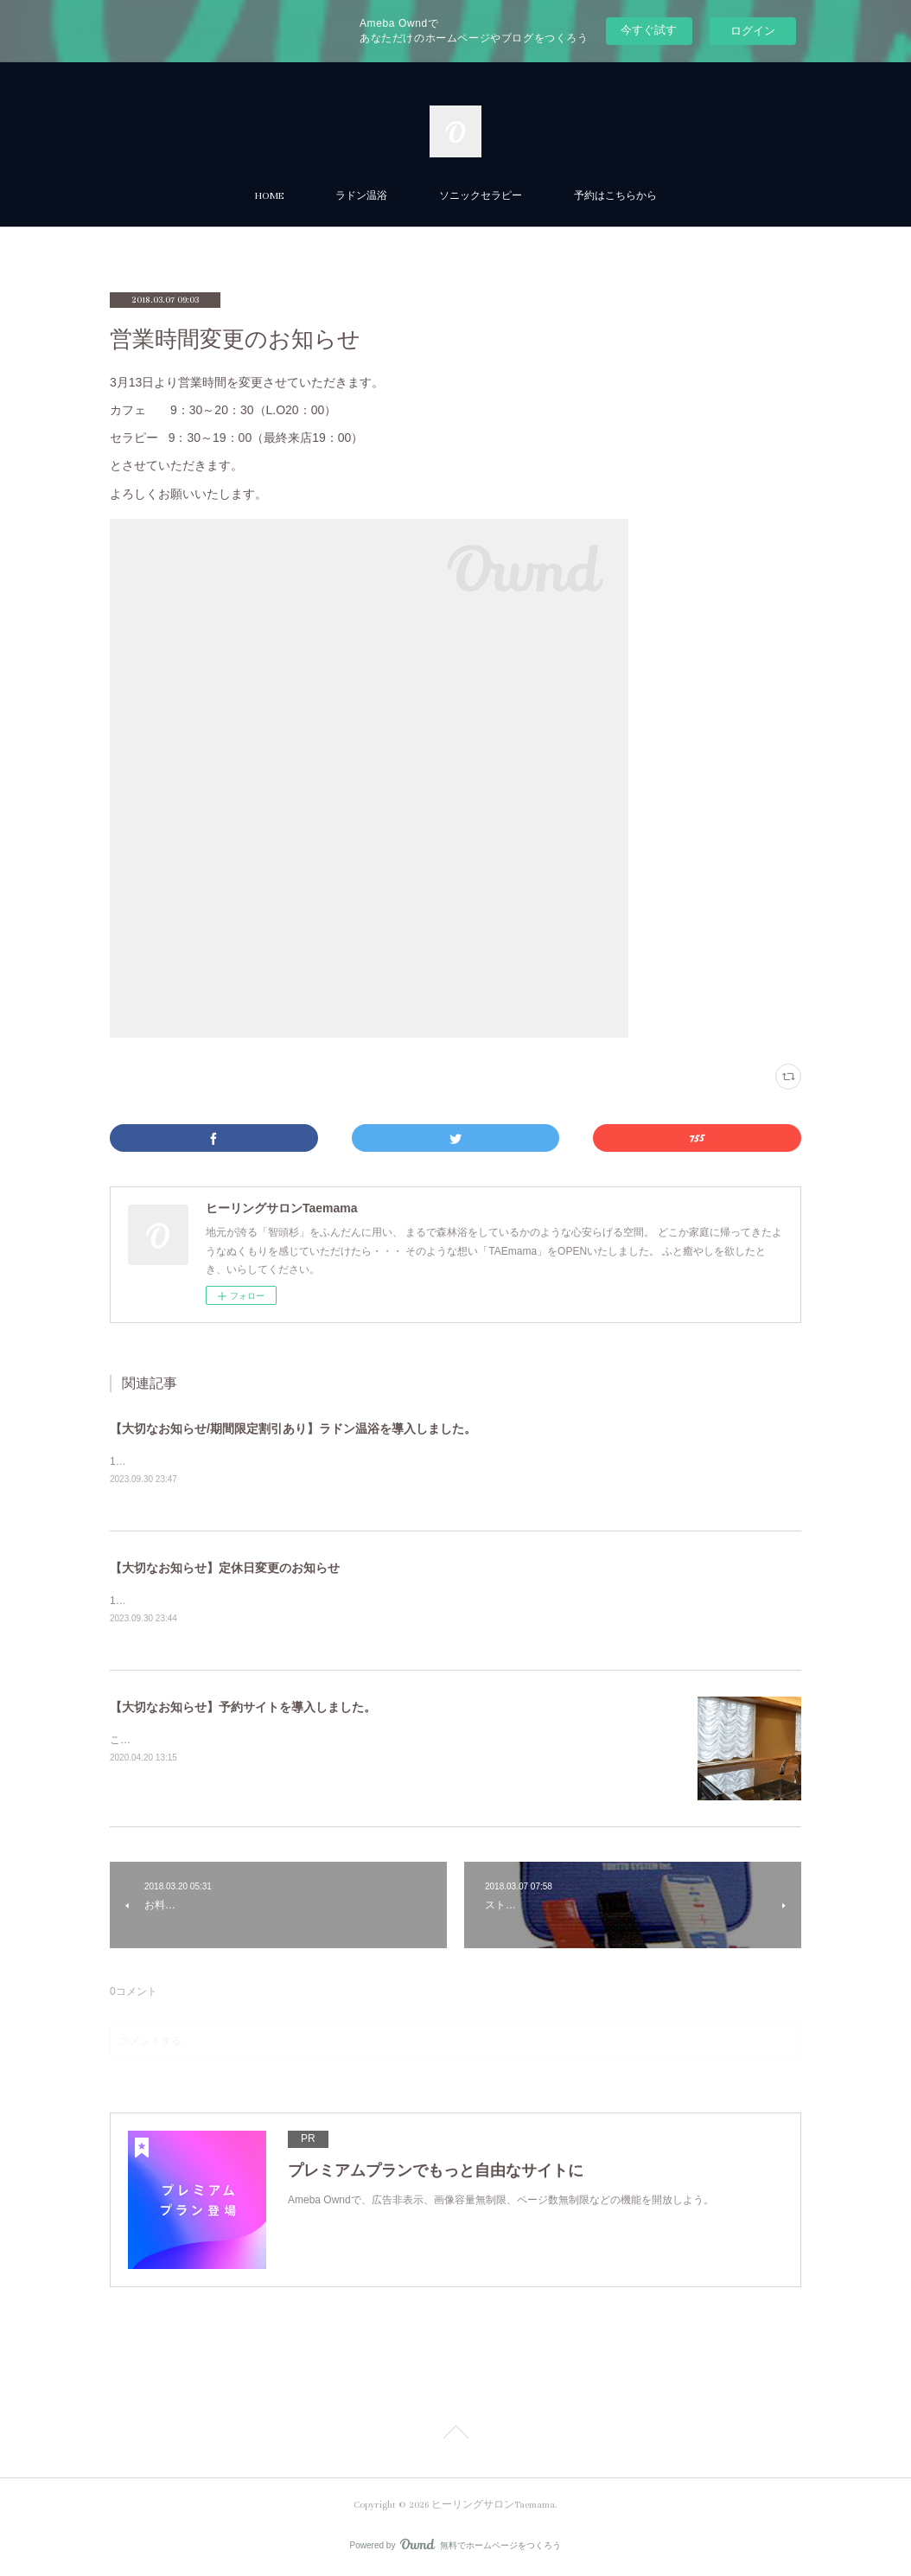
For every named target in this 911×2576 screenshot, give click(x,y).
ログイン (752, 30)
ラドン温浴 (361, 195)
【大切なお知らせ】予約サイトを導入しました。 (243, 1708)
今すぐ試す (649, 29)
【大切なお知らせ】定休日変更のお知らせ (225, 1569)
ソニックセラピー (480, 195)
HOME (269, 195)
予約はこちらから (615, 195)
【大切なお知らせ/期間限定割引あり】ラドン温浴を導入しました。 (293, 1428)
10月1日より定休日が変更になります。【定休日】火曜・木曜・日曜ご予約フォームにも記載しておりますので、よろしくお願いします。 (429, 1601)
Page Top (455, 2436)
